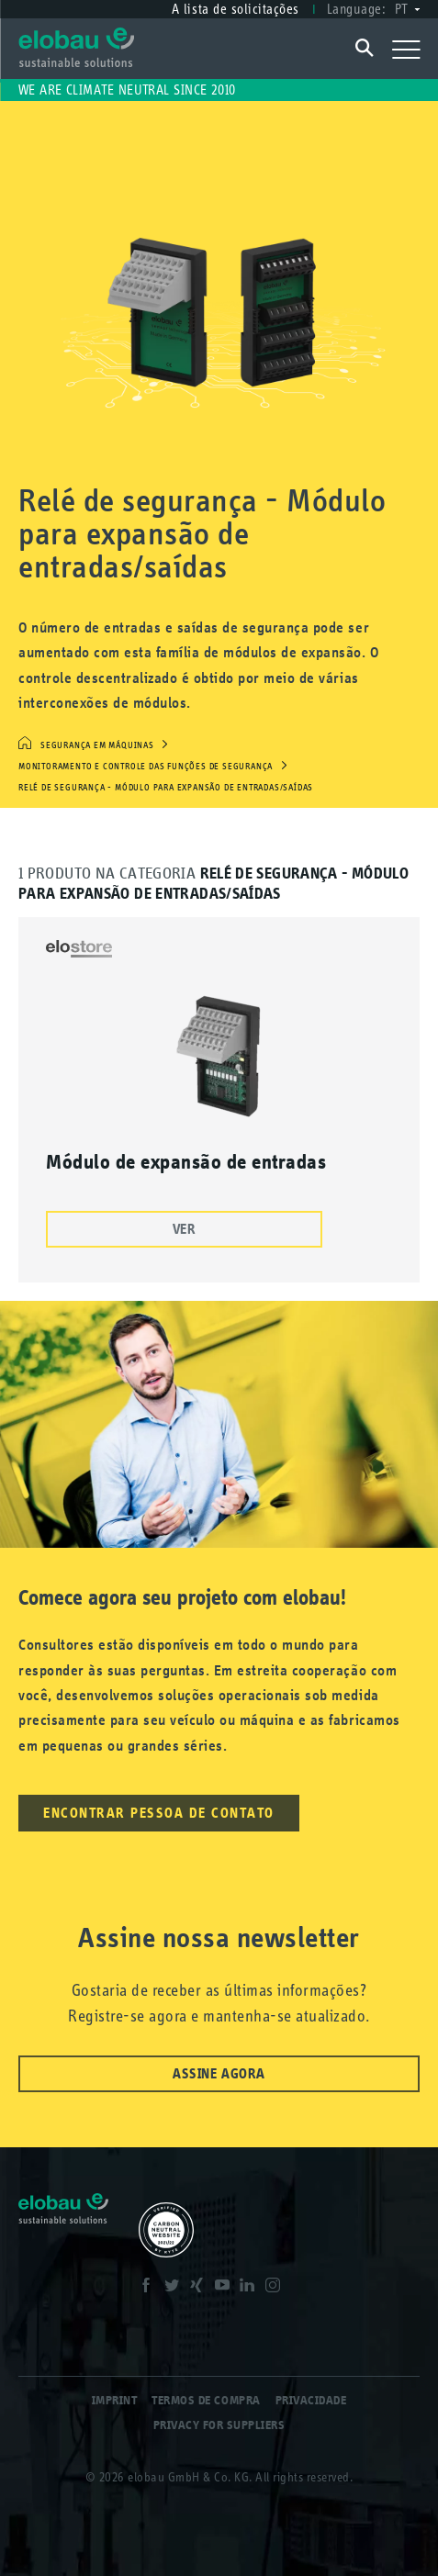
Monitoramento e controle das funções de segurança (145, 766)
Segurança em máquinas (97, 745)
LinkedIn (249, 2288)
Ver (185, 1229)
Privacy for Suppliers (219, 2425)
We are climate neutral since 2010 (127, 89)
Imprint (115, 2400)
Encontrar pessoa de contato (159, 1812)
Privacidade (311, 2400)
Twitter (173, 2288)
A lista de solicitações (235, 9)
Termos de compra (206, 2400)
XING (198, 2288)
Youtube (224, 2288)
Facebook (148, 2288)
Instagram (274, 2288)
